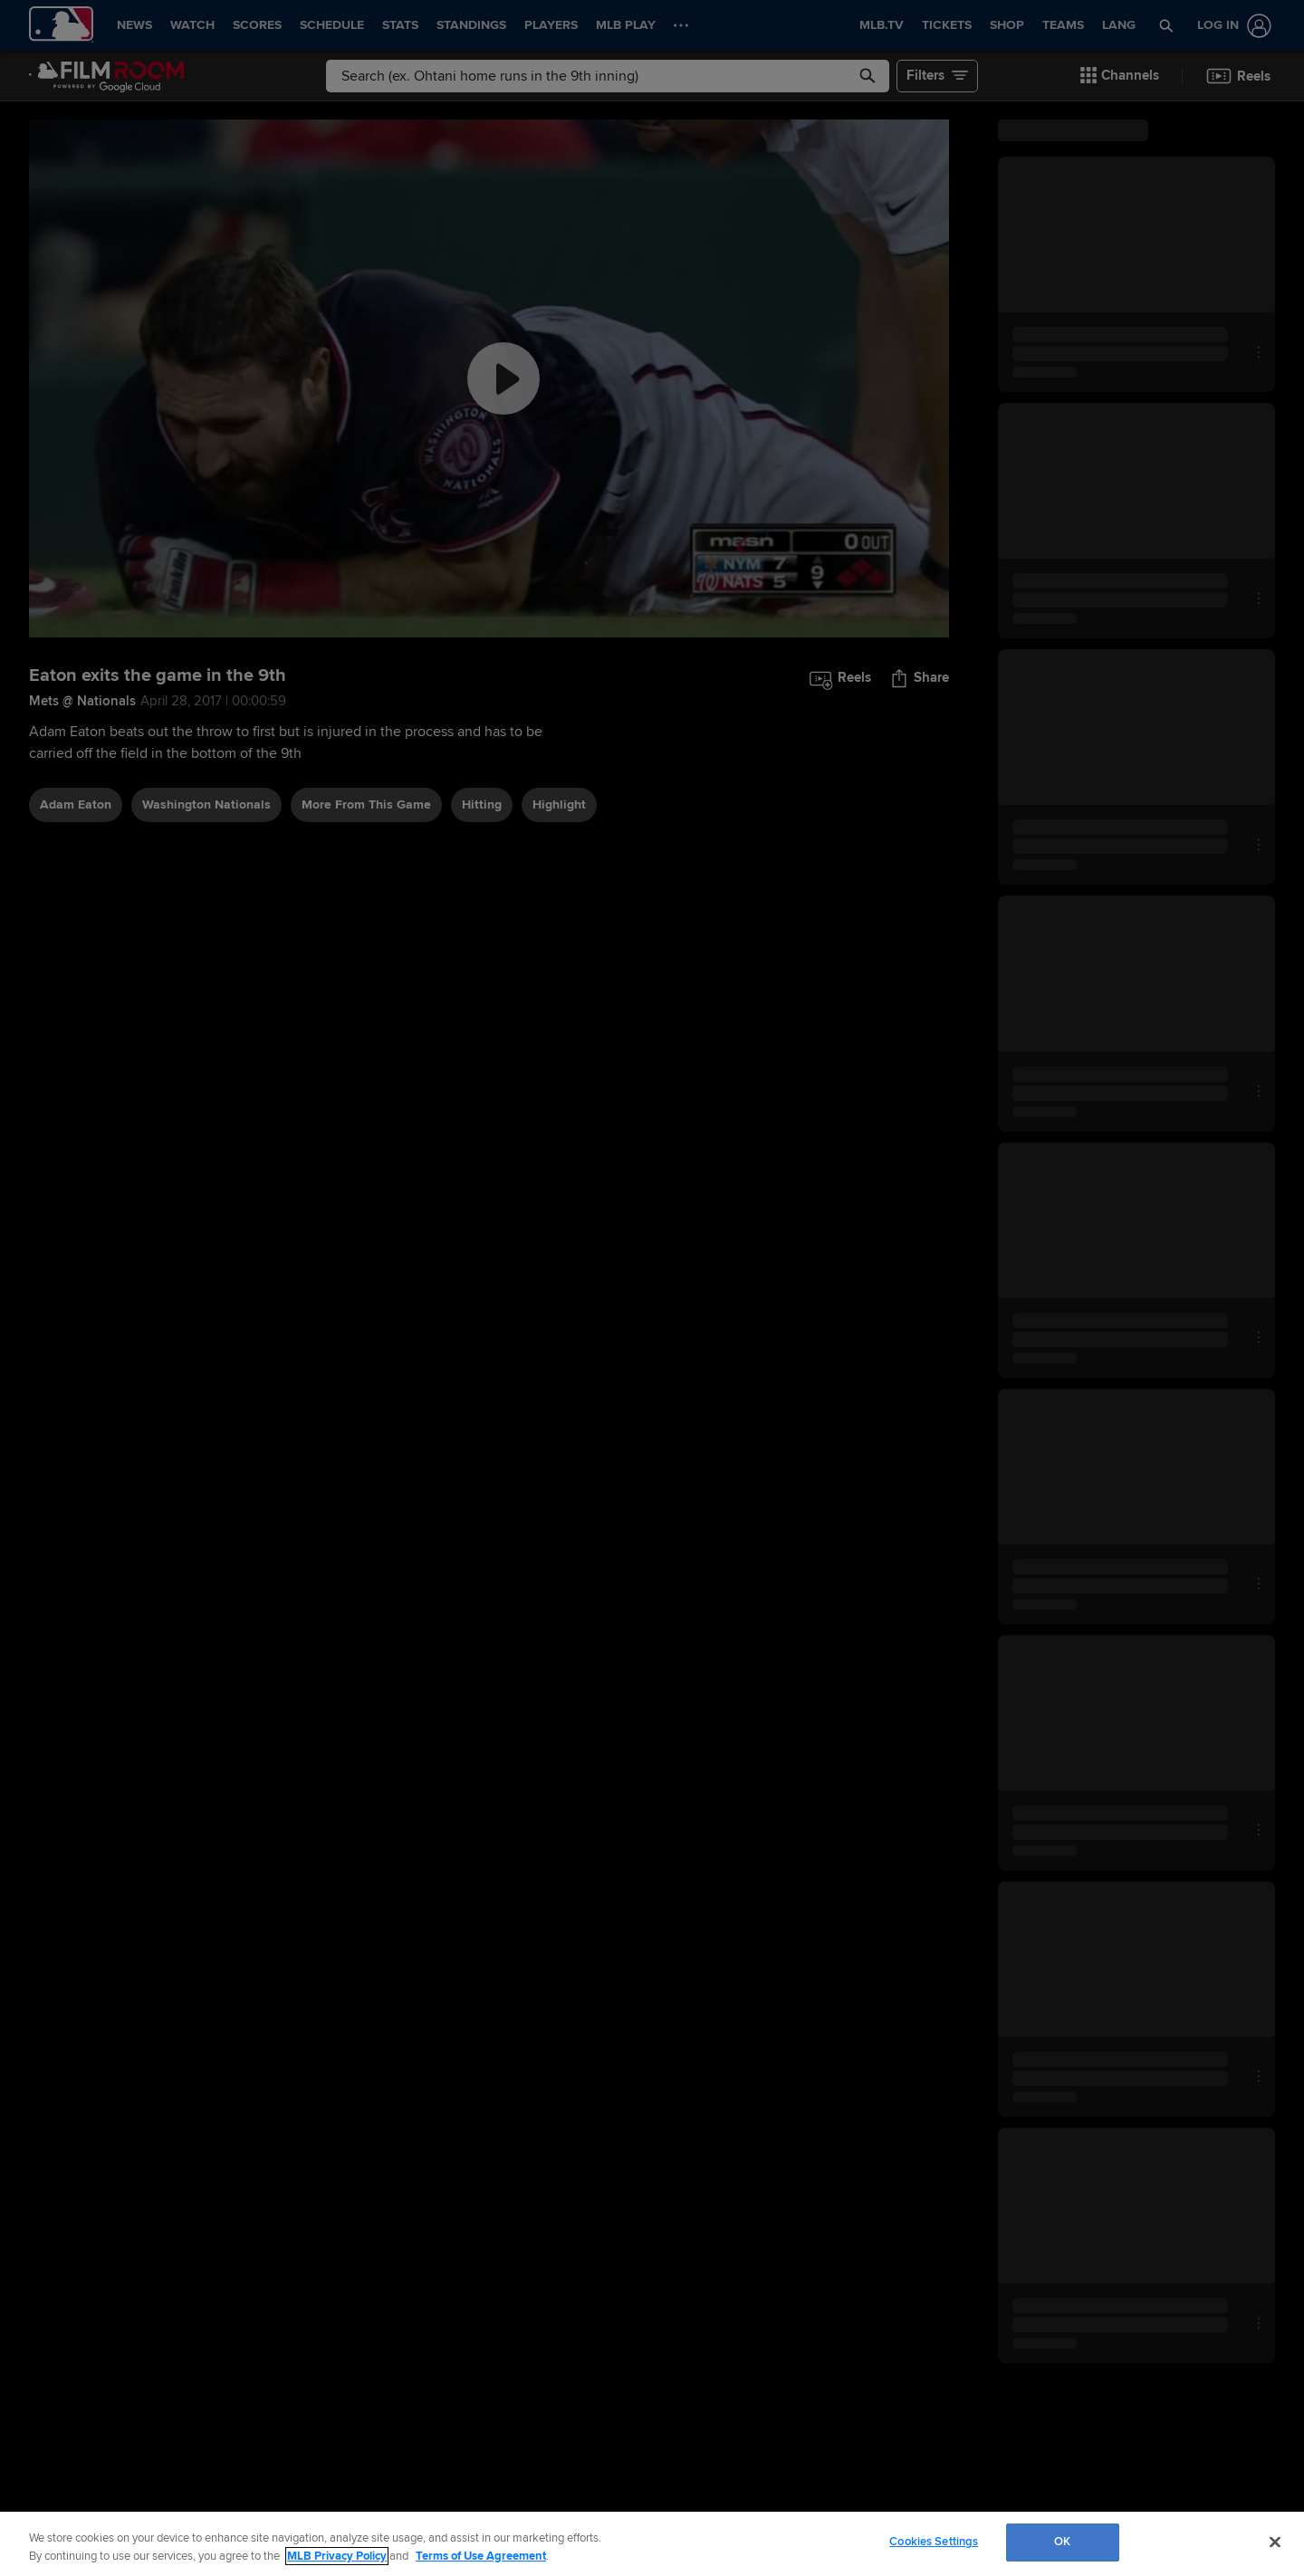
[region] (652, 2544)
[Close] (1275, 2542)
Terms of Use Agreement (481, 2556)
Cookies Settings (933, 2541)
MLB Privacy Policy (337, 2556)
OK (1062, 2541)
